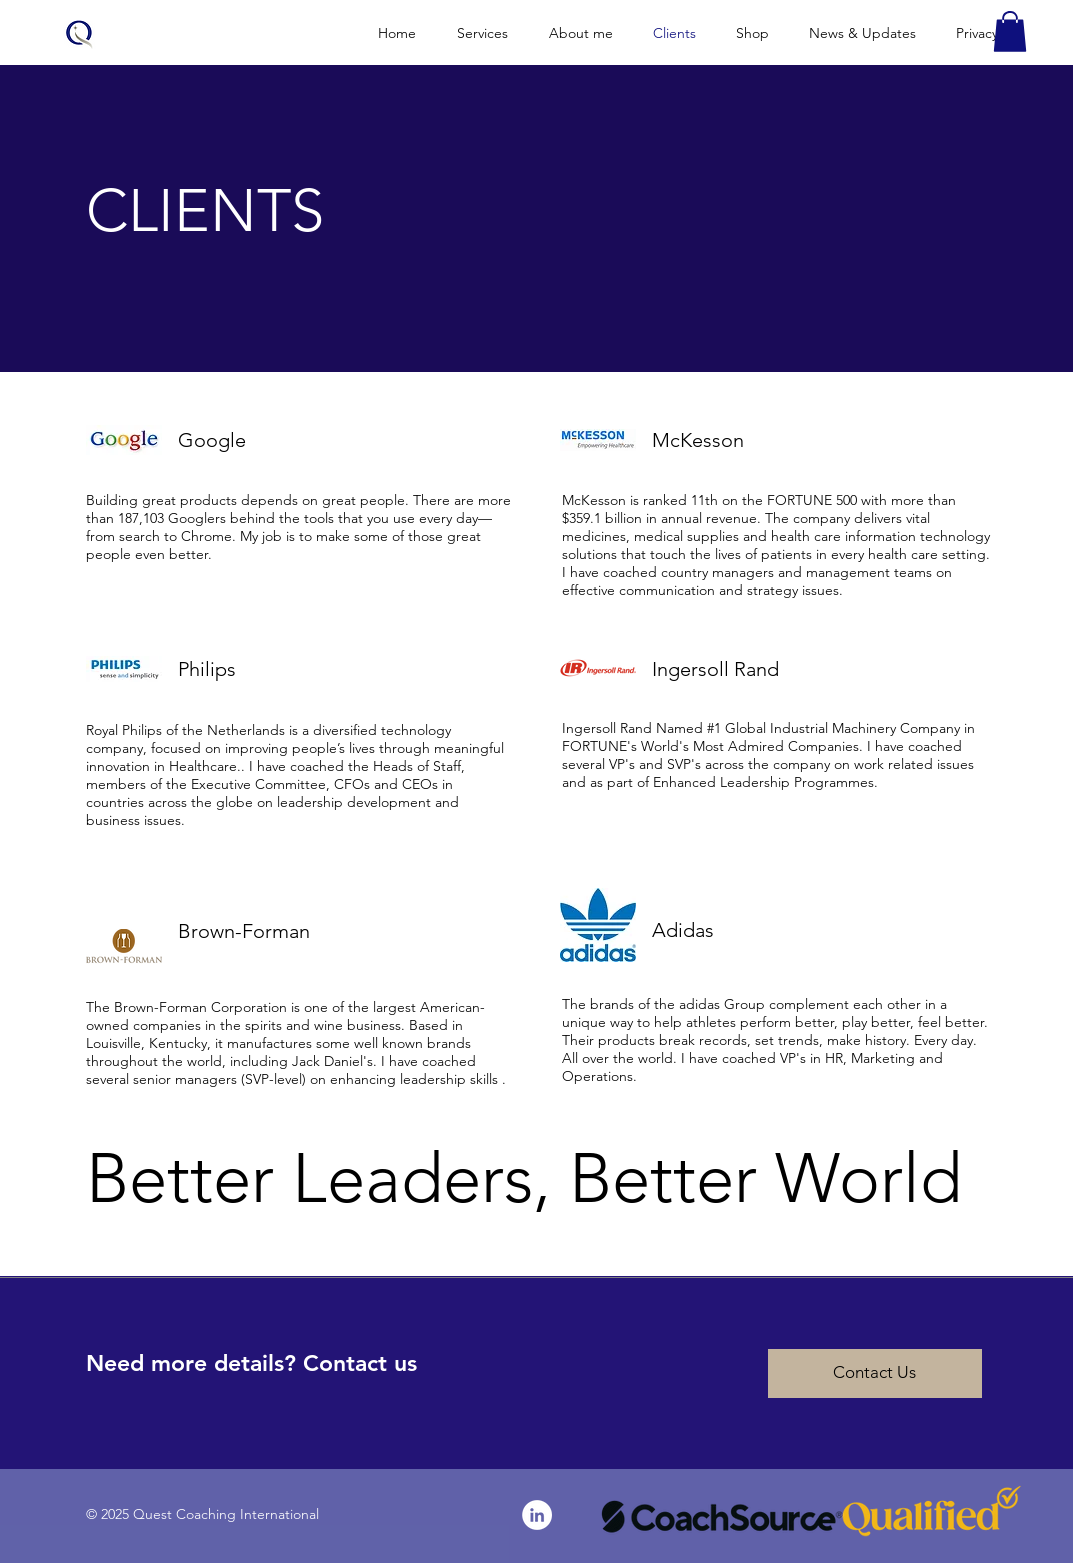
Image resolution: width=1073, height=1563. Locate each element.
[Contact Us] (875, 1373)
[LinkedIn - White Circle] (537, 1515)
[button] (1010, 31)
